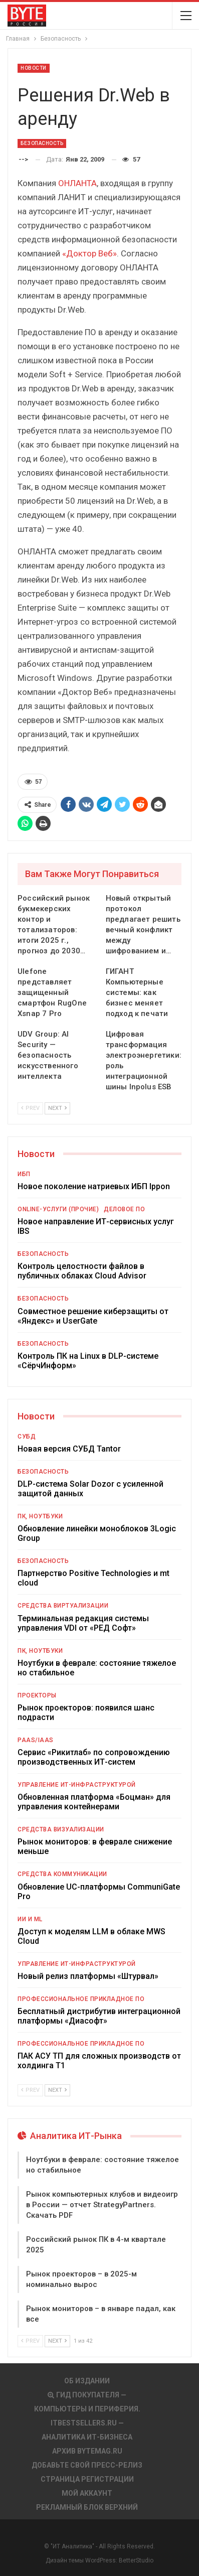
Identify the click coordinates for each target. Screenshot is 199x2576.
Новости (34, 68)
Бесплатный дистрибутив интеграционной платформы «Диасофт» (99, 2016)
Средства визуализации (61, 1829)
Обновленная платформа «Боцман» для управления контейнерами (94, 1801)
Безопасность (42, 143)
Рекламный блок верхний (87, 2507)
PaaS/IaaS (36, 1740)
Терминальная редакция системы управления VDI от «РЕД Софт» (83, 1623)
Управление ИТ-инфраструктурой (77, 1784)
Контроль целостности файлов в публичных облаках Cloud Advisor (82, 1270)
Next (57, 1108)
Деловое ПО (124, 1209)
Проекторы (37, 1695)
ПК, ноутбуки (40, 1516)
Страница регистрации (87, 2479)
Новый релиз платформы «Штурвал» (88, 1976)
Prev (30, 1108)
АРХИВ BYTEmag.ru (87, 2451)
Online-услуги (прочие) (58, 1209)
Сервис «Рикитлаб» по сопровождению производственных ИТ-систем (94, 1757)
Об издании (87, 2381)
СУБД (27, 1436)
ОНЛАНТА (77, 183)
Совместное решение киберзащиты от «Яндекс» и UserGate (93, 1316)
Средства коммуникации (62, 1874)
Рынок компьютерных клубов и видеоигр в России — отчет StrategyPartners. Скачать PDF (102, 2205)
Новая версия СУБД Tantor (69, 1449)
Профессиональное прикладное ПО (81, 1998)
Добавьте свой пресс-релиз (87, 2465)
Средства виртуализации (63, 1605)
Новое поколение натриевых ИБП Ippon (94, 1186)
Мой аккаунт (87, 2493)
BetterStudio (136, 2560)
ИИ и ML (30, 1919)
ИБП (24, 1174)
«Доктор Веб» (89, 253)
